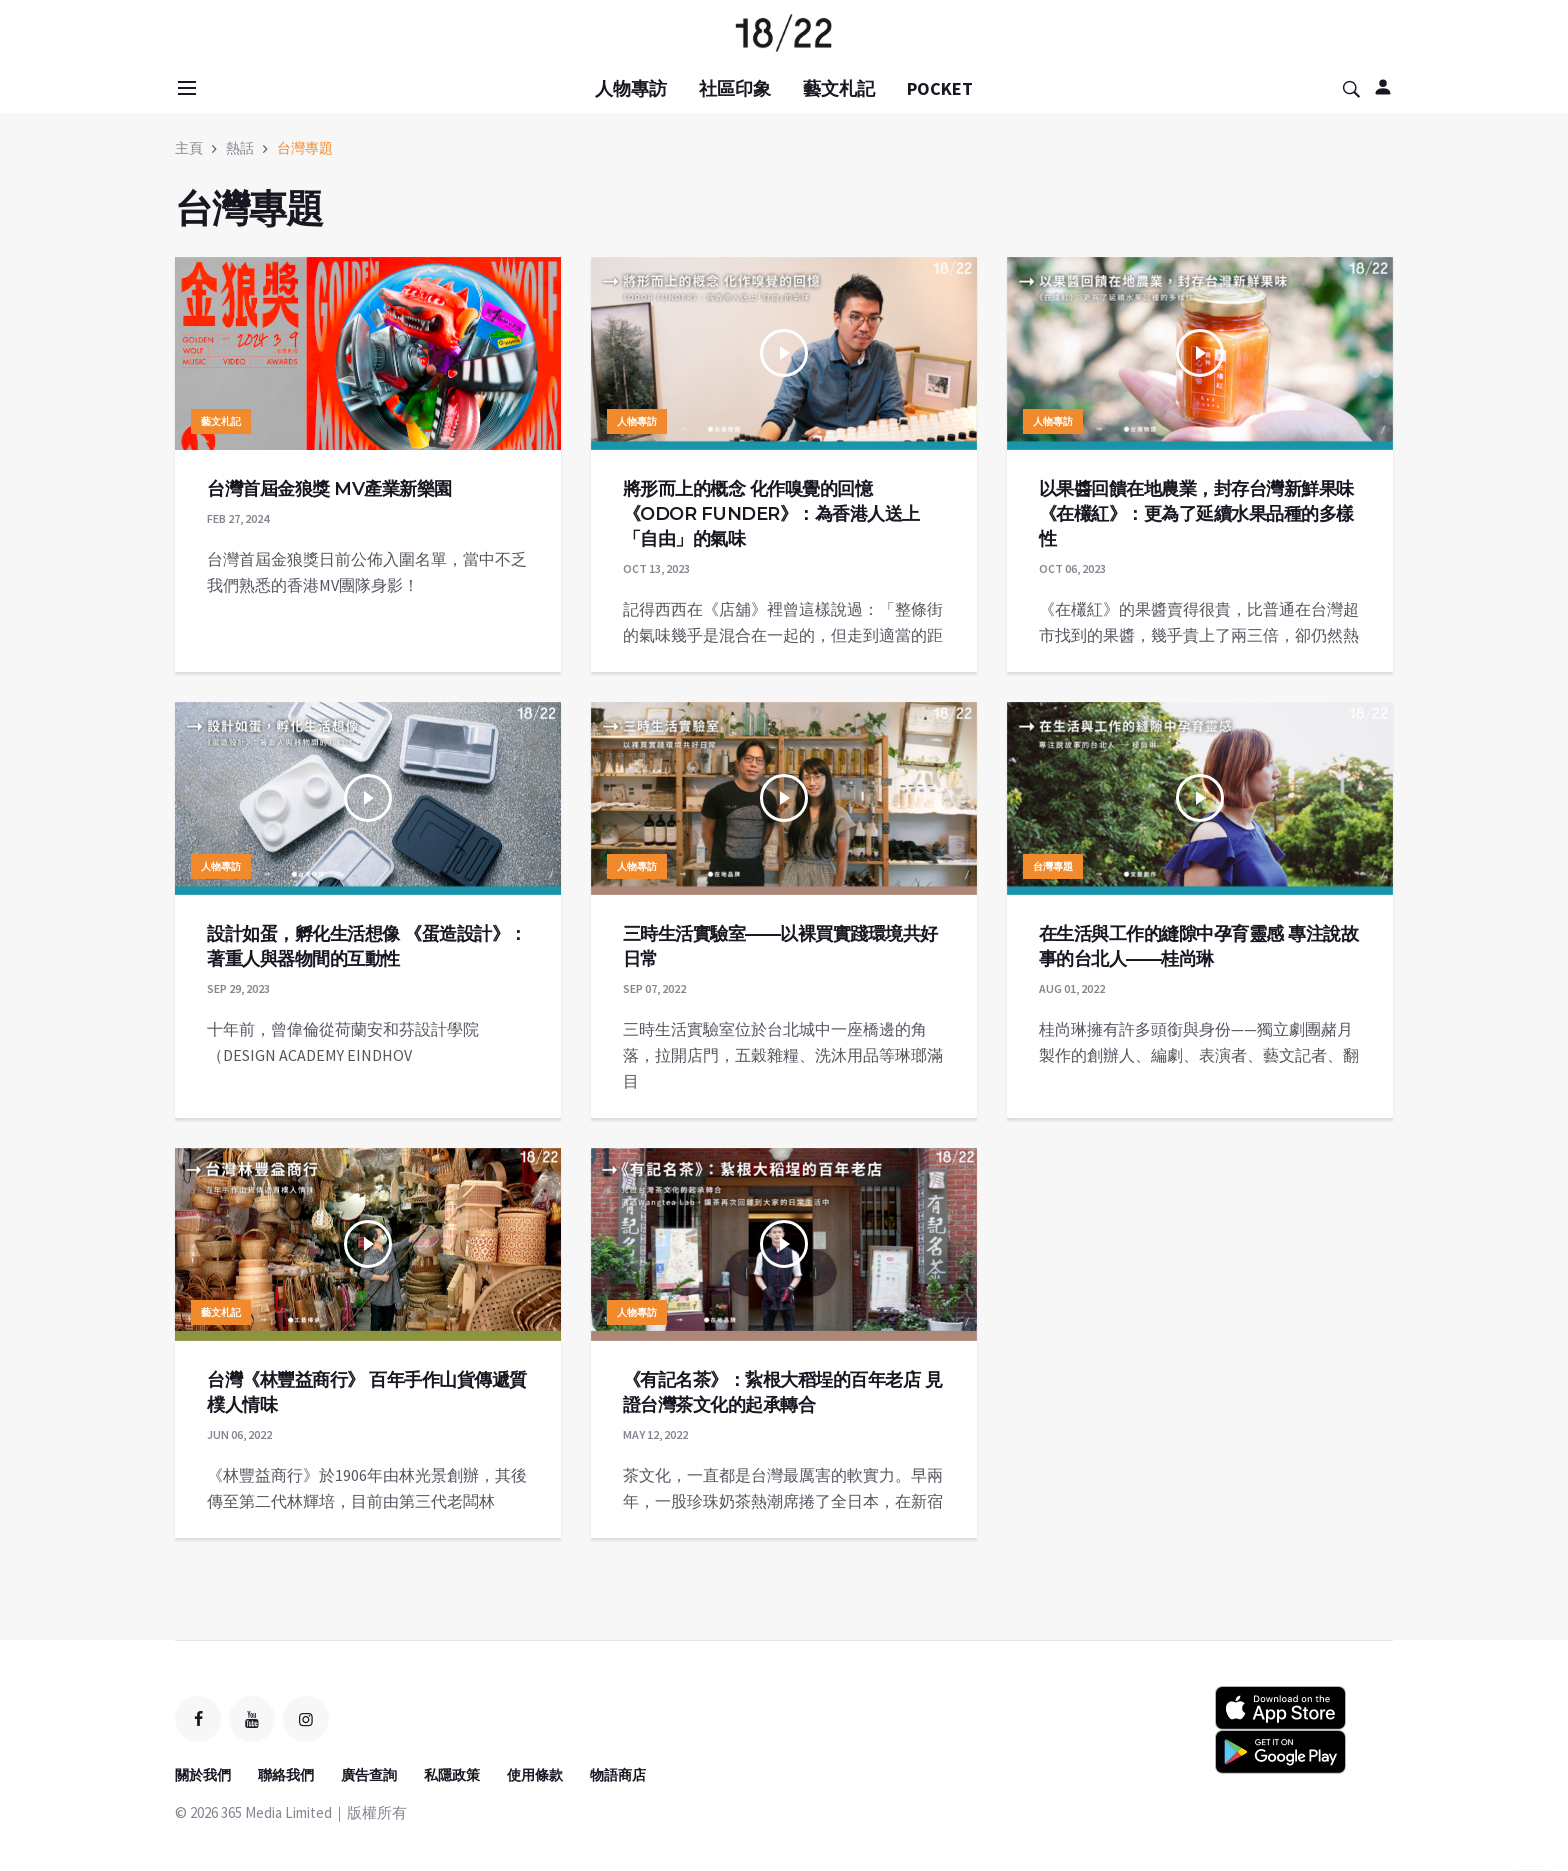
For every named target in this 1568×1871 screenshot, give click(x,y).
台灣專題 (305, 148)
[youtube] (252, 1719)
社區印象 (735, 88)
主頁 (189, 148)
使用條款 (535, 1775)
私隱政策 (452, 1775)
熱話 (240, 148)
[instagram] (306, 1719)
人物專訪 (631, 88)
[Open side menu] (184, 88)
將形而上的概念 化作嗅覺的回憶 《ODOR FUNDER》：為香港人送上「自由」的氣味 (771, 514)
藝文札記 (839, 88)
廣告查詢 (369, 1775)
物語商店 (618, 1775)
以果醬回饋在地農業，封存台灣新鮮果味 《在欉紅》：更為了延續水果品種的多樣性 (1196, 514)
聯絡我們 (286, 1775)
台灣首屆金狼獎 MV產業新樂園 (329, 489)
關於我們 (203, 1775)
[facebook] (198, 1719)
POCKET (940, 88)
